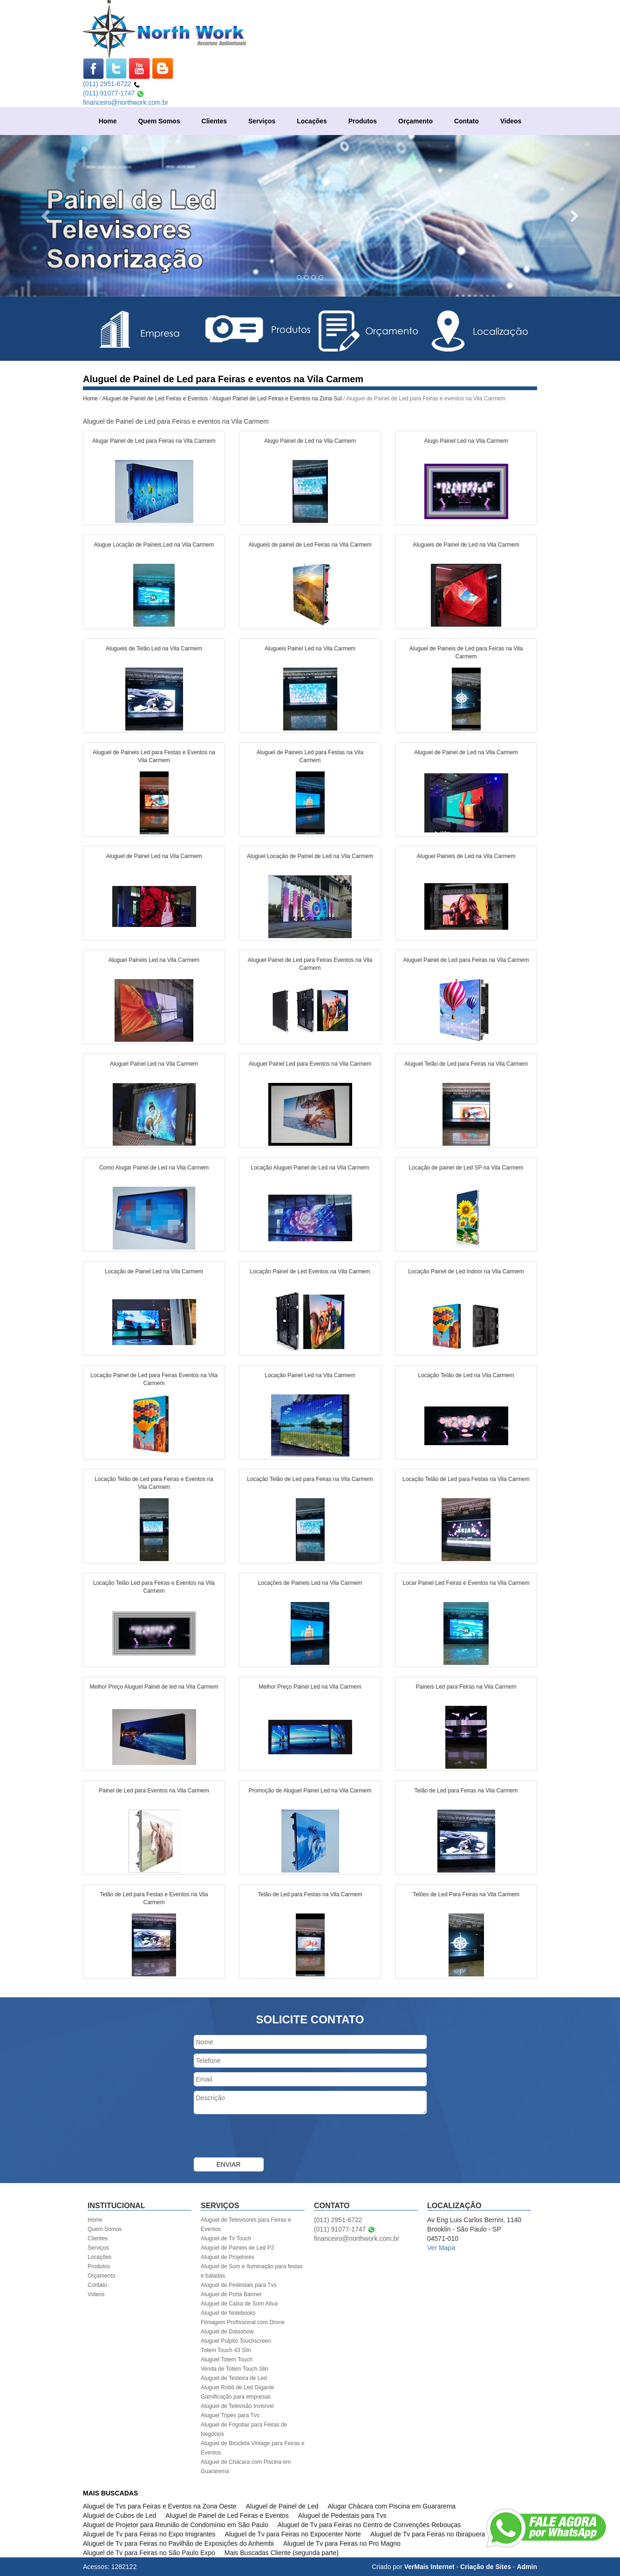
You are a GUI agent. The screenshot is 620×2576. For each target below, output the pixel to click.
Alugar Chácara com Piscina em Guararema (391, 2506)
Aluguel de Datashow (227, 2331)
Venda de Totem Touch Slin (234, 2369)
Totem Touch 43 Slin (226, 2350)
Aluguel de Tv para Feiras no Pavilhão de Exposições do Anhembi (178, 2543)
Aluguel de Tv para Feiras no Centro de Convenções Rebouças (369, 2525)
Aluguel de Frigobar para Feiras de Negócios (244, 2429)
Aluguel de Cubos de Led (119, 2515)
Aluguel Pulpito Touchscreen (236, 2341)
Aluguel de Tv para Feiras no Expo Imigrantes (149, 2534)
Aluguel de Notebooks (228, 2313)
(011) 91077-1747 (113, 93)
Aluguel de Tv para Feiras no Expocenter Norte (293, 2534)
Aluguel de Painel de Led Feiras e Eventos (155, 398)
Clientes (214, 121)
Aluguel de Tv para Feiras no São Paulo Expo (149, 2552)
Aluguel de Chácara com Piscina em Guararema (246, 2467)
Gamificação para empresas (236, 2396)
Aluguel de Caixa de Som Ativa (239, 2303)
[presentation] (264, 2137)
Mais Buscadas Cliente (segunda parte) (282, 2552)
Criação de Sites (485, 2566)
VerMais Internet (429, 2566)
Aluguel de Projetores (227, 2257)
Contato (466, 121)
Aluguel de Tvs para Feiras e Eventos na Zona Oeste (160, 2506)
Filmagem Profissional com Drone (243, 2322)
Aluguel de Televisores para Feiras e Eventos (246, 2224)
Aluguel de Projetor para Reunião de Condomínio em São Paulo (175, 2525)
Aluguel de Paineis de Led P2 (237, 2248)
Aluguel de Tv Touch (226, 2238)
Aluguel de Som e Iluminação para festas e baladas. (252, 2271)
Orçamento (415, 121)
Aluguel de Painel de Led (282, 2506)
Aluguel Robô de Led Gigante (237, 2387)
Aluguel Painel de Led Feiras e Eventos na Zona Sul (277, 398)
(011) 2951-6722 (112, 84)
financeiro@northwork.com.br (125, 102)
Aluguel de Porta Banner (231, 2294)
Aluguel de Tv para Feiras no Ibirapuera (427, 2534)
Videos (511, 121)
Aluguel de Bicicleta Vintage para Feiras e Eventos (253, 2448)
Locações (312, 121)
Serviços (261, 121)
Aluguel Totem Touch (226, 2359)
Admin (527, 2566)
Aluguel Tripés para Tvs (230, 2415)
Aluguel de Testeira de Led (234, 2378)
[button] (46, 216)
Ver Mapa (441, 2247)
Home (108, 121)
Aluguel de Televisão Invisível (237, 2406)
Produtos (362, 121)
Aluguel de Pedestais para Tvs (239, 2285)
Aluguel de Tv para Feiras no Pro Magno (342, 2543)
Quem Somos (159, 121)
